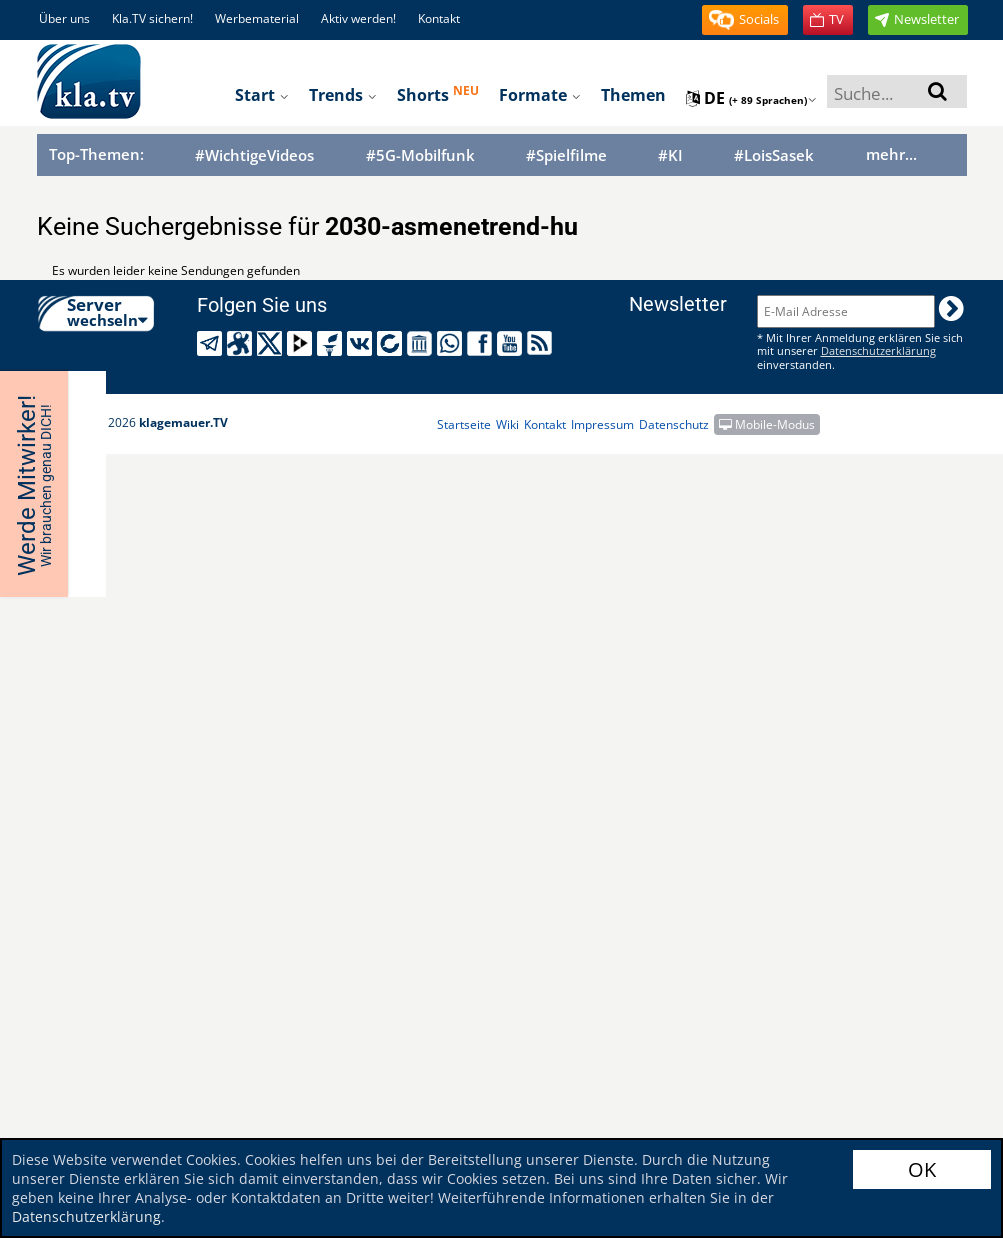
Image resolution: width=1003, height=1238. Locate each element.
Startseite (464, 424)
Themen (633, 95)
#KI (670, 155)
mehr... (891, 154)
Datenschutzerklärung (86, 1216)
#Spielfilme (566, 155)
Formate (540, 95)
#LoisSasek (774, 155)
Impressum (602, 424)
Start (262, 95)
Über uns (64, 18)
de (751, 98)
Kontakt (439, 18)
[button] (745, 20)
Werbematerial (257, 18)
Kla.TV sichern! (152, 18)
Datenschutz (674, 424)
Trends (343, 95)
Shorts (438, 94)
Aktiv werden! (358, 18)
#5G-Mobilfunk (420, 155)
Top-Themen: (96, 154)
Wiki (507, 424)
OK (922, 1169)
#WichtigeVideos (254, 155)
